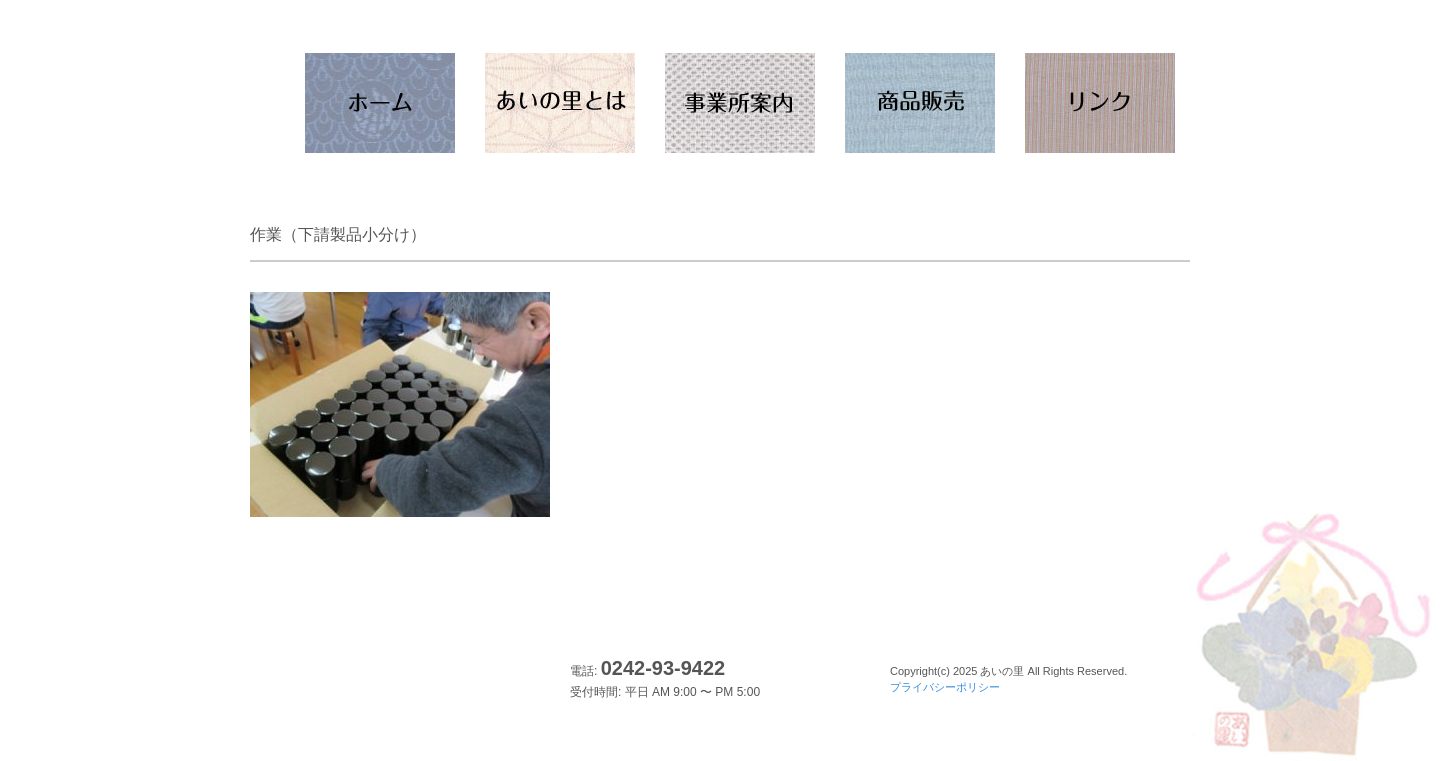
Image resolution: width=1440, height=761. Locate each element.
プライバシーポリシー (945, 687)
